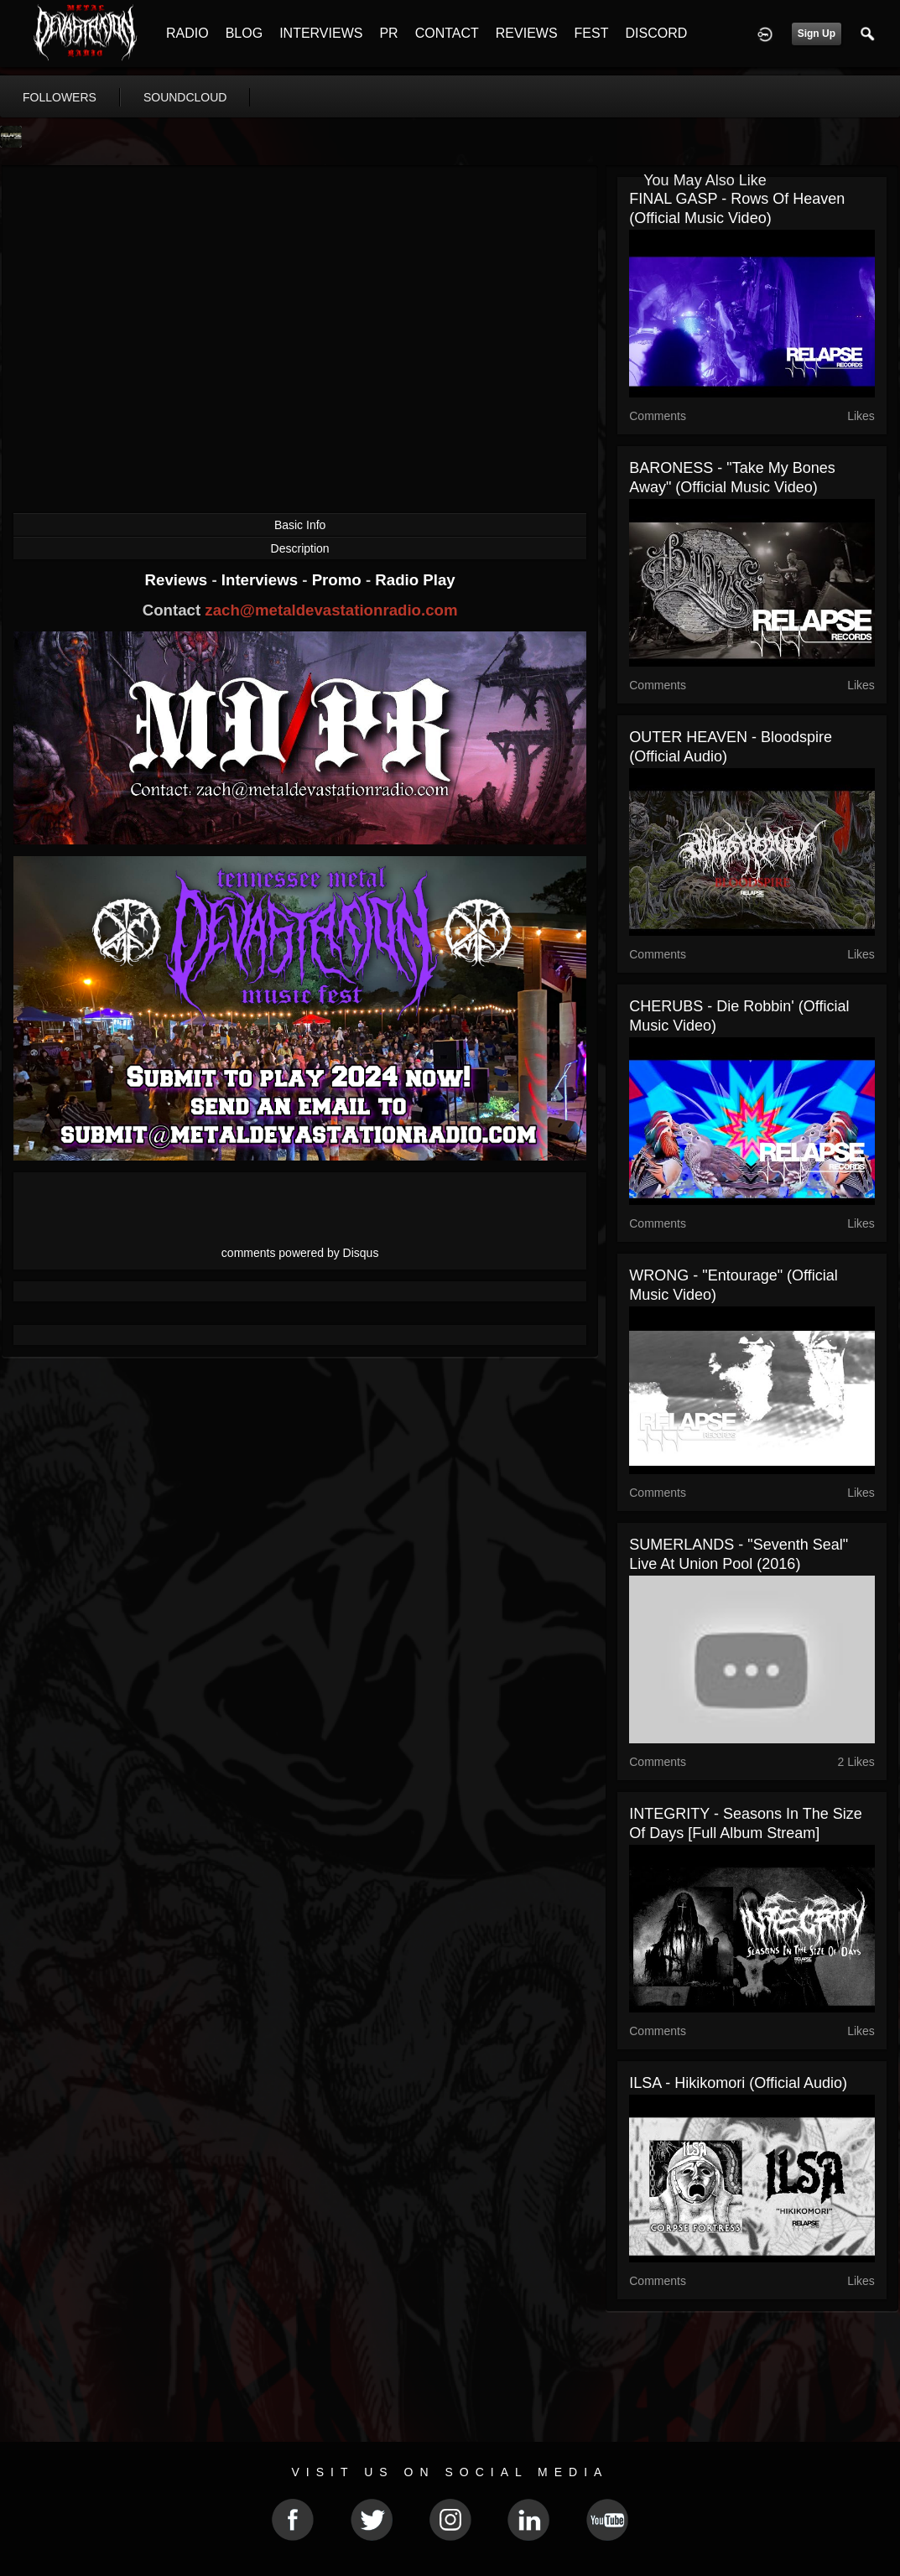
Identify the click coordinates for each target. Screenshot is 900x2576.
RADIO (187, 33)
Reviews (178, 580)
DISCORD (656, 33)
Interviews (261, 580)
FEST (592, 33)
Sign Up (816, 33)
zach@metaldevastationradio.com (331, 610)
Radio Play (415, 580)
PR (388, 33)
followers (59, 97)
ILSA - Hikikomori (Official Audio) (738, 2083)
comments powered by (300, 1252)
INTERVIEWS (320, 33)
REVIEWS (527, 33)
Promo (339, 580)
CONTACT (447, 33)
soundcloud (185, 97)
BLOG (244, 33)
